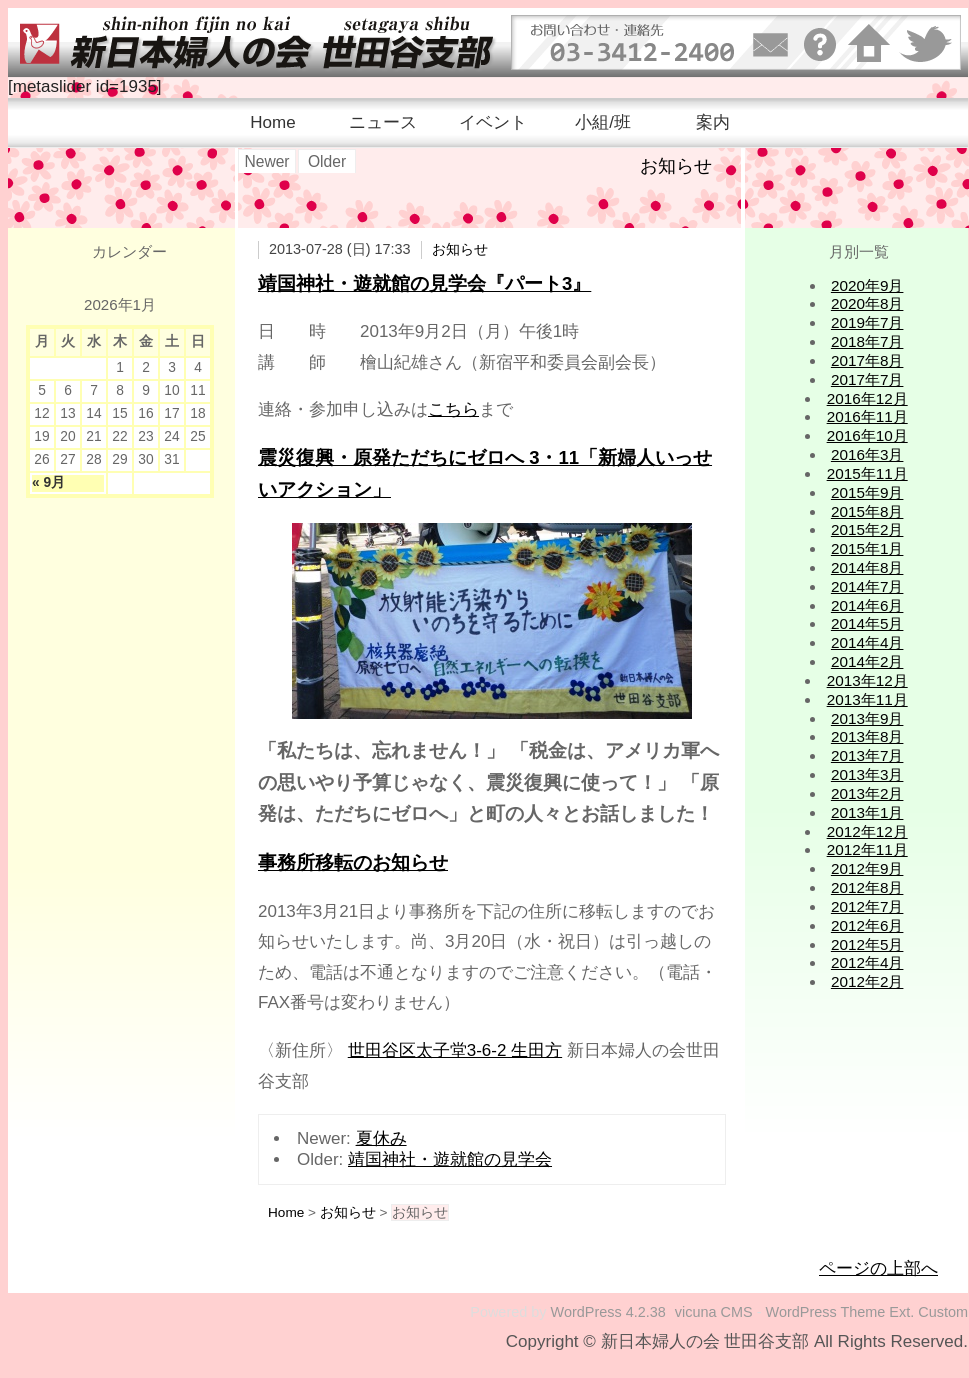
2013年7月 (867, 755)
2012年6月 (867, 925)
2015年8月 (867, 511)
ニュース (383, 122)
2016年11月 (867, 416)
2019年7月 (867, 322)
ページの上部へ (878, 1268)
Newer (266, 161)
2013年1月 (867, 812)
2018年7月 (867, 341)
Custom (943, 1312)
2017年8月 (867, 360)
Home (272, 122)
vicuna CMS (714, 1312)
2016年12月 (867, 398)
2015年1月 (867, 548)
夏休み (381, 1138)
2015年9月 (867, 492)
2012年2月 (867, 981)
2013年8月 (867, 736)
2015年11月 (867, 473)
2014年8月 (867, 567)
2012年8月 (867, 887)
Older (327, 161)
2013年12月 (867, 680)
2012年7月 (867, 906)
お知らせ (460, 249)
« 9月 (48, 482)
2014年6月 (867, 605)
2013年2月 (867, 793)
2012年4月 (867, 962)
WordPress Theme (826, 1312)
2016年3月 (867, 454)
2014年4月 (867, 642)
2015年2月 (867, 529)
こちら (453, 409)
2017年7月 (867, 379)
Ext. (901, 1312)
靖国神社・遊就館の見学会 (450, 1159)
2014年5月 (867, 623)
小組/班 (603, 122)
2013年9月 (867, 718)
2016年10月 (867, 435)
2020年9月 (867, 285)
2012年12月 (867, 831)
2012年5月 (867, 944)
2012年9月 (867, 868)
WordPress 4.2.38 (608, 1312)
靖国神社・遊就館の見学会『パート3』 (424, 283)
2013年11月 (867, 699)
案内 (713, 122)
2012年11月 (867, 849)
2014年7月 (867, 586)
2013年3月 (867, 774)
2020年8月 (867, 303)
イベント (493, 122)
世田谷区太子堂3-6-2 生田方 (455, 1050)
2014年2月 (867, 661)
